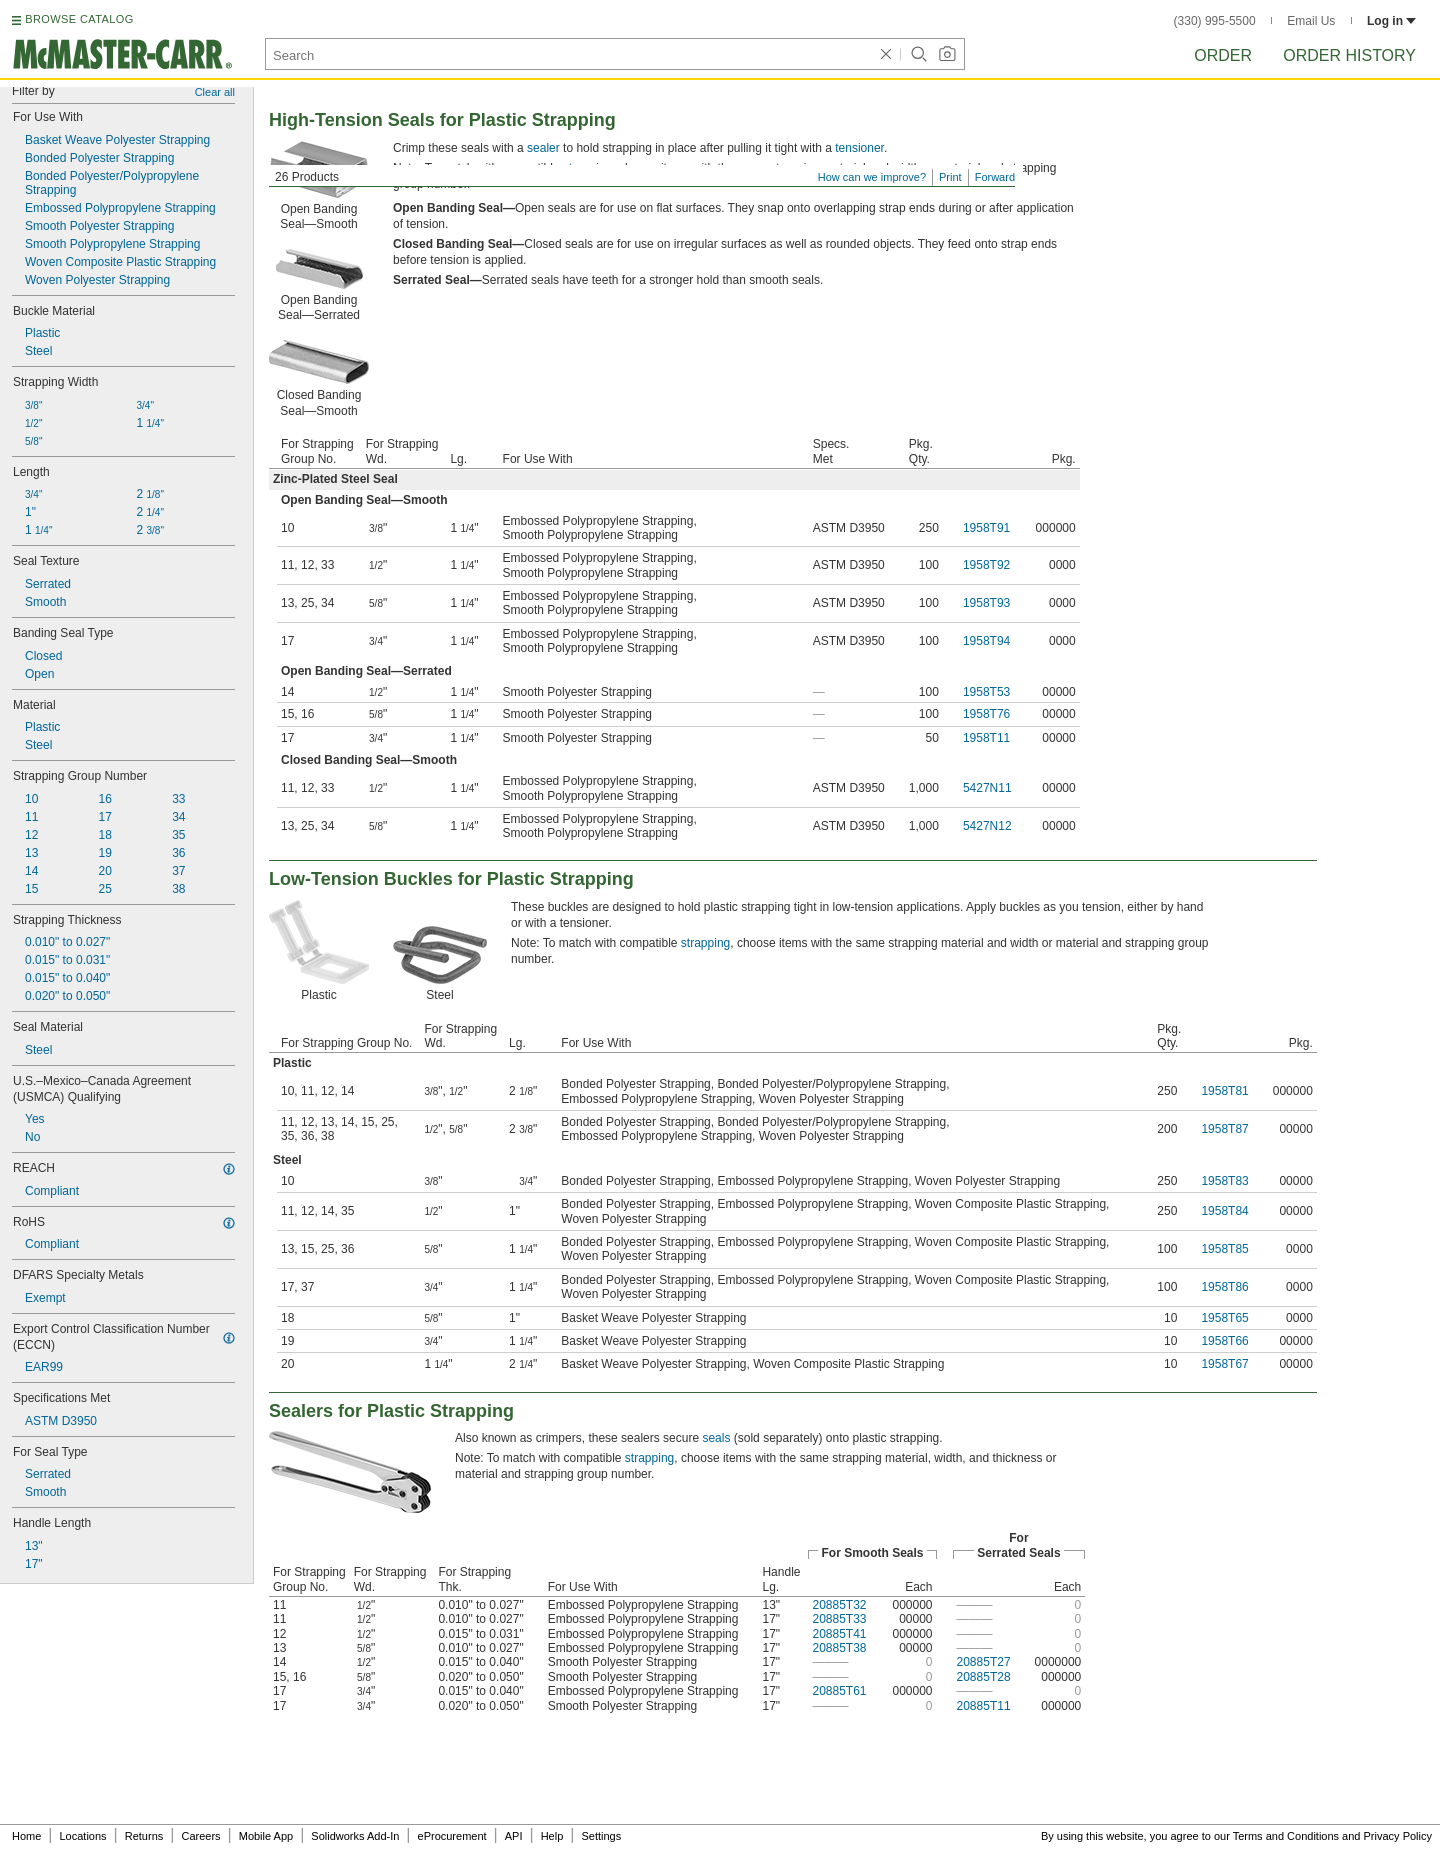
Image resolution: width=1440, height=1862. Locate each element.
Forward (995, 177)
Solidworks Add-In (355, 1836)
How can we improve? (872, 177)
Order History (1349, 55)
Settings (601, 1836)
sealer (543, 148)
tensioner (859, 148)
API (514, 1836)
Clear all (215, 92)
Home (26, 1836)
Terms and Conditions (1286, 1836)
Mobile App (266, 1836)
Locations (83, 1836)
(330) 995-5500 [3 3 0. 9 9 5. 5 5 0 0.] (1215, 21)
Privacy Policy (1398, 1836)
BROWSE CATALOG (79, 19)
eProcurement (452, 1836)
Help (552, 1836)
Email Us (1311, 21)
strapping (705, 943)
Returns (144, 1836)
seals (716, 1438)
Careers (200, 1836)
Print (950, 177)
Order (1223, 55)
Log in (1391, 21)
